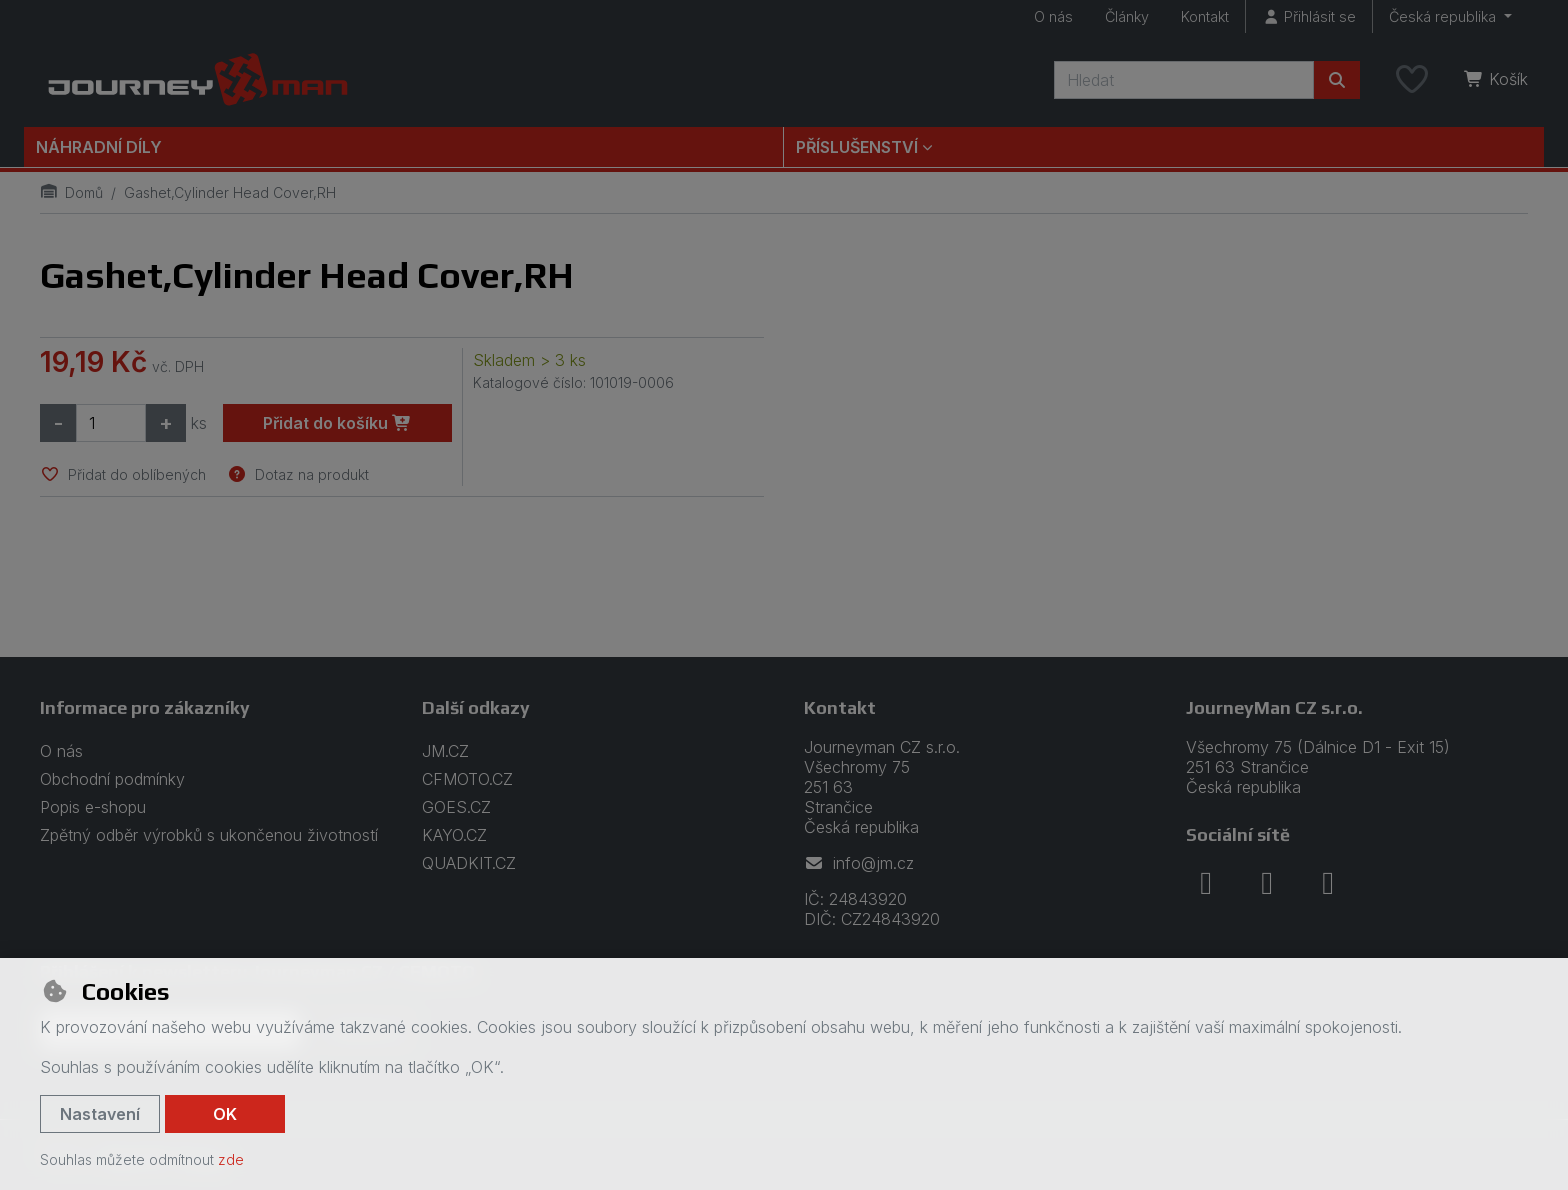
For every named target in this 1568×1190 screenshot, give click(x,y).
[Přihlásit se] (1309, 16)
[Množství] (111, 423)
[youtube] (1328, 883)
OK (225, 1114)
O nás (1053, 16)
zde (231, 1159)
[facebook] (1206, 883)
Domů (71, 192)
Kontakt (1205, 16)
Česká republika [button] (1444, 16)
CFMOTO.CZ (467, 779)
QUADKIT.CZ (469, 863)
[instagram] (1267, 883)
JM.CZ (445, 751)
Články (1127, 16)
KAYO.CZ (454, 835)
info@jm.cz (859, 863)
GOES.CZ (456, 807)
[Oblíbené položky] (1412, 80)
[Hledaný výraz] (1184, 80)
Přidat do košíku (337, 423)
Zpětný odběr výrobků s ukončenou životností (209, 835)
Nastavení (100, 1114)
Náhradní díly (99, 147)
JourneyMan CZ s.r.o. (1274, 707)
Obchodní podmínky (112, 779)
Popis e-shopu (93, 807)
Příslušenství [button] (857, 147)
